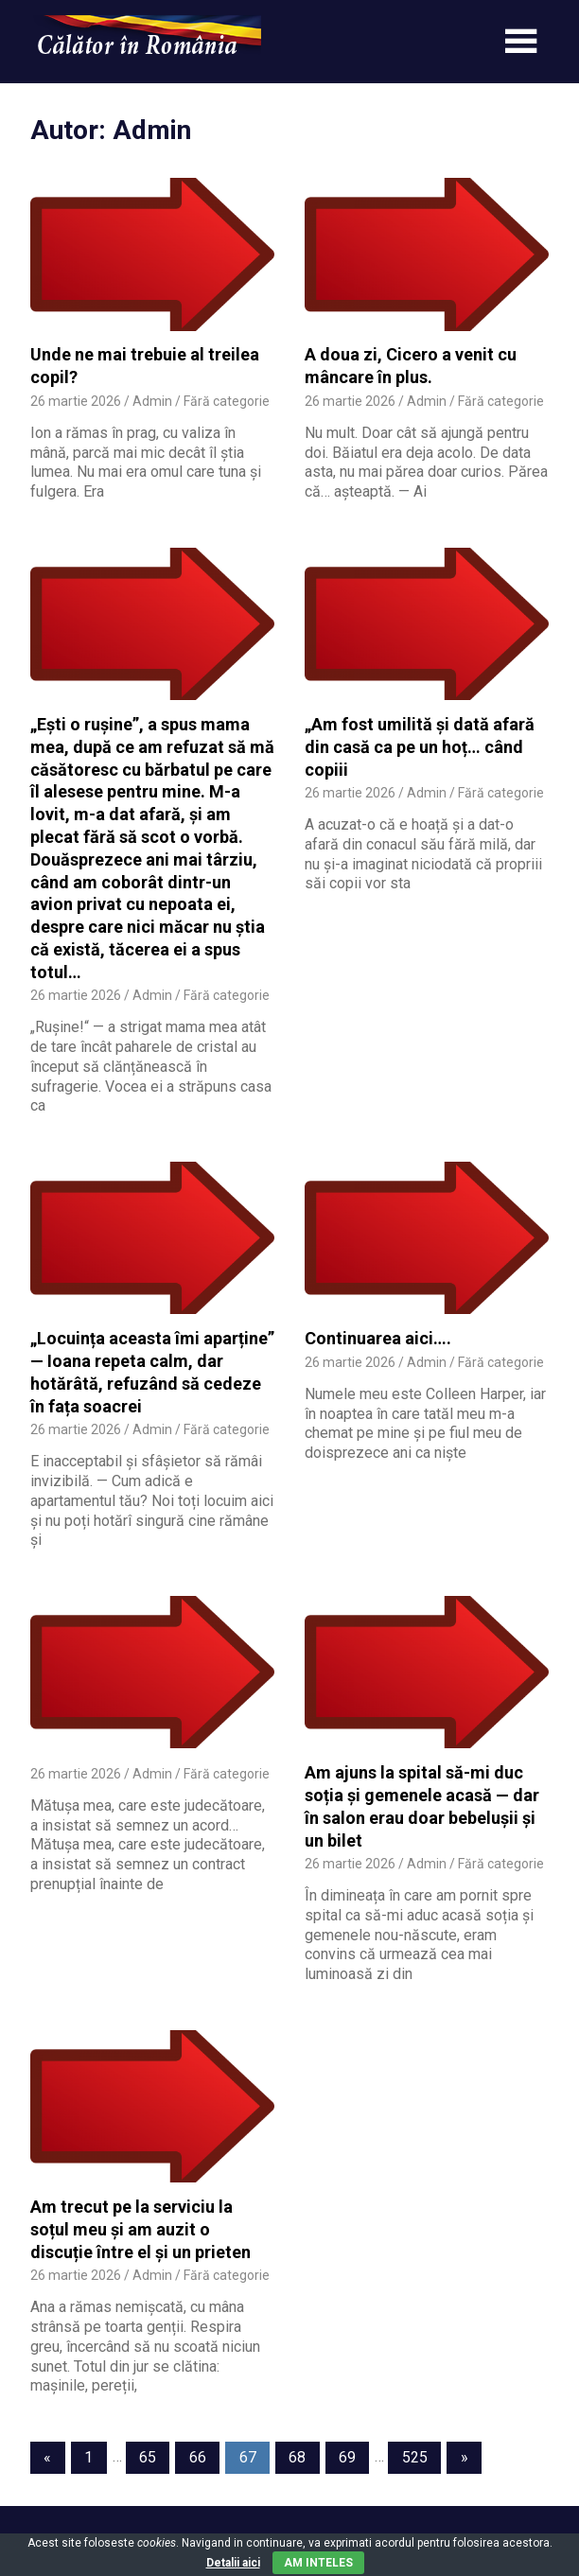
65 (147, 2457)
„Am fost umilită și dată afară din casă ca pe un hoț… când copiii (420, 747)
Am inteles (318, 2562)
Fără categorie (227, 401)
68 (297, 2457)
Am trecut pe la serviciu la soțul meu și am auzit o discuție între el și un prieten (140, 2229)
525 (415, 2457)
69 (347, 2457)
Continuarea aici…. (378, 1338)
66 (197, 2457)
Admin (152, 401)
